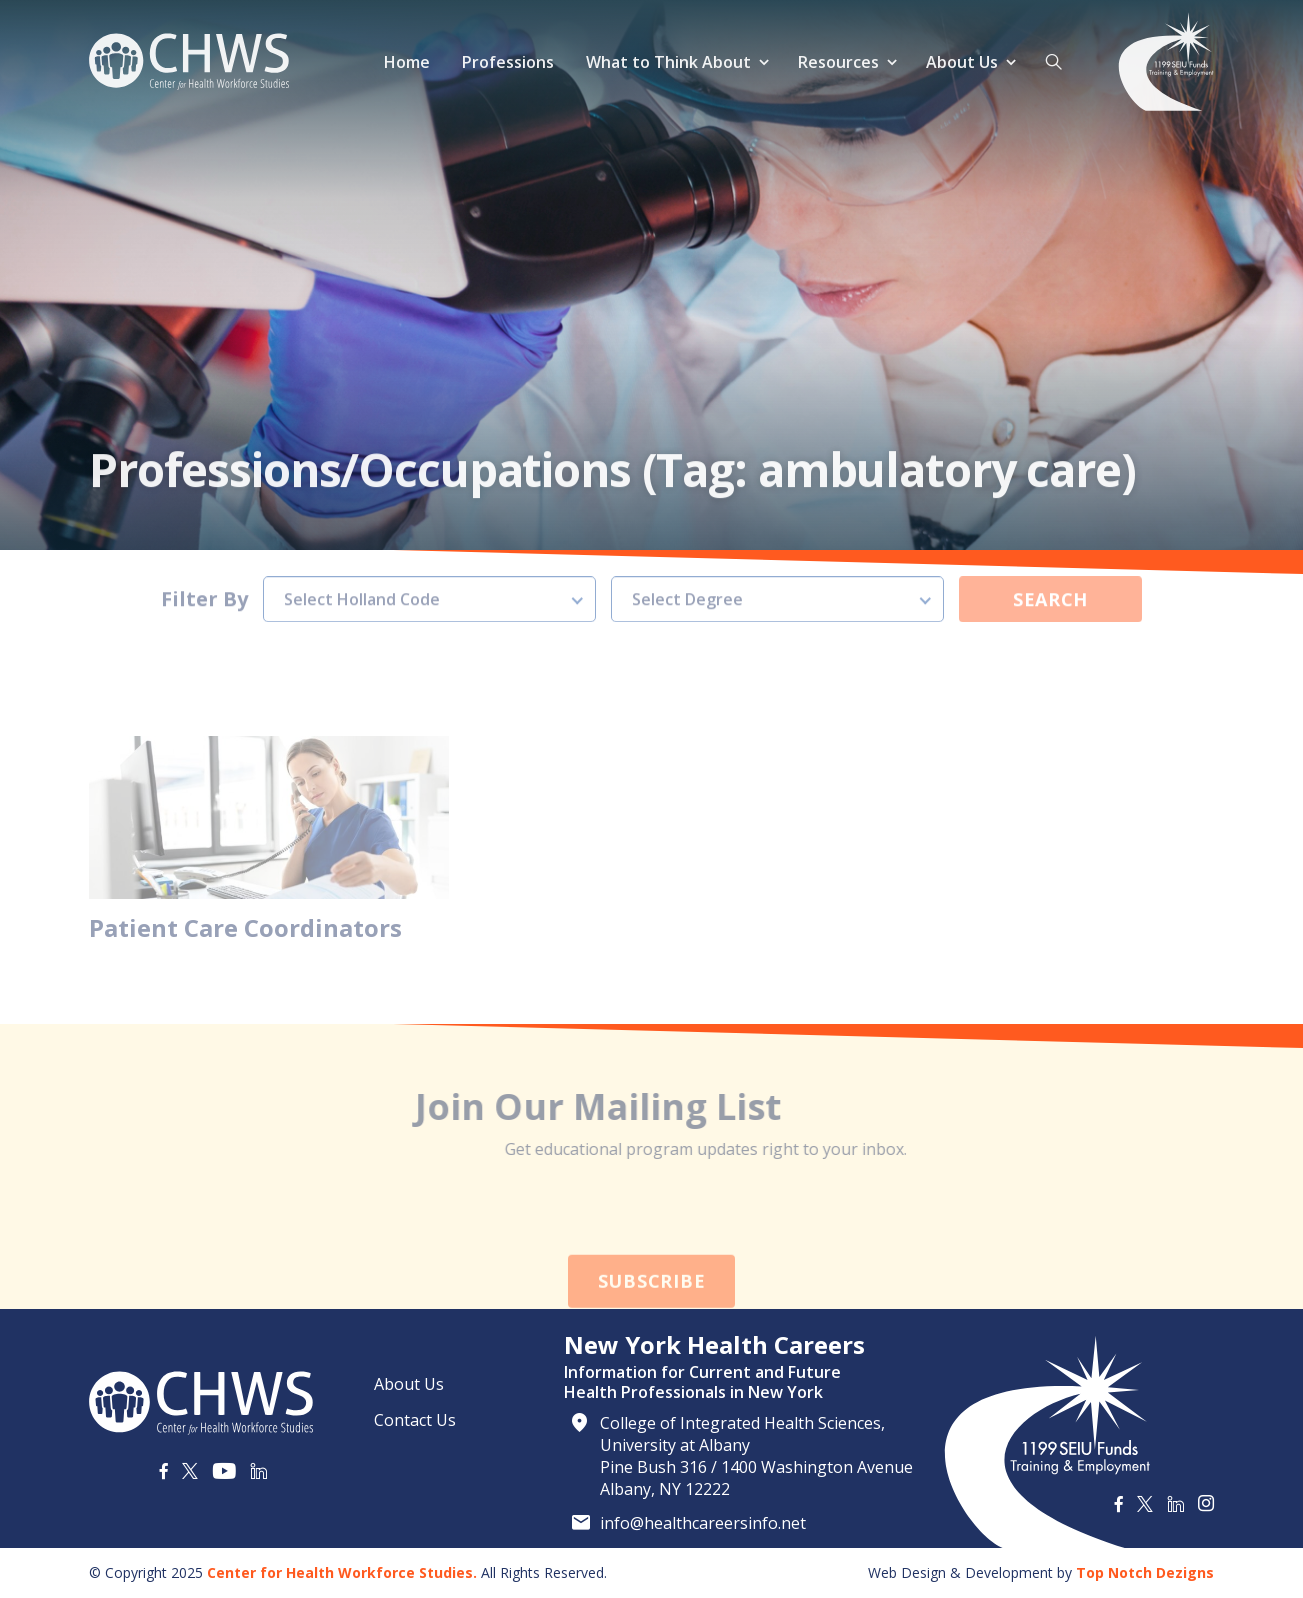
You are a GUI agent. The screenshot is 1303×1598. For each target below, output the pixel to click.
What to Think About (668, 62)
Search (1050, 567)
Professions (508, 62)
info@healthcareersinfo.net (703, 1523)
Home (407, 62)
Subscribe (651, 1314)
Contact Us (415, 1420)
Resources (838, 62)
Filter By (204, 567)
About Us (962, 62)
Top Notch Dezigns (1145, 1572)
